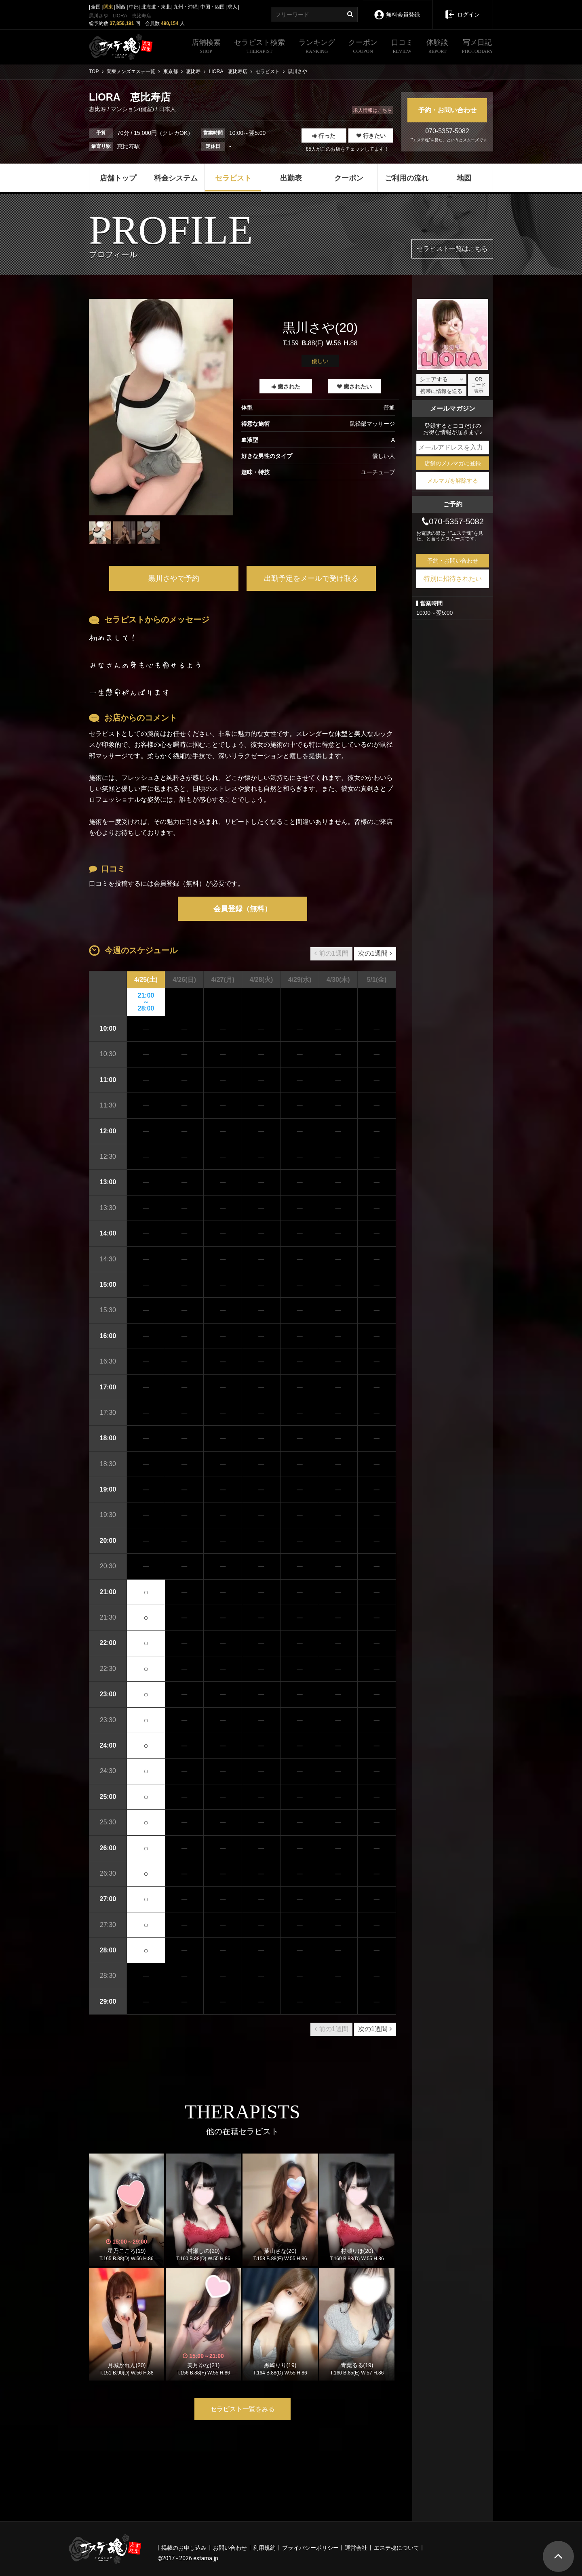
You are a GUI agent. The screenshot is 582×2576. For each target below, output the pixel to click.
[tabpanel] (161, 407)
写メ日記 (477, 47)
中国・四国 (212, 7)
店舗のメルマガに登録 (452, 463)
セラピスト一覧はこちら (452, 248)
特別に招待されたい (453, 578)
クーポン (362, 47)
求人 (232, 7)
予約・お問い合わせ (447, 110)
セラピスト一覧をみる (242, 2409)
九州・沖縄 (185, 7)
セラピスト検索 (259, 47)
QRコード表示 (478, 385)
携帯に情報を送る (441, 391)
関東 (108, 7)
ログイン (462, 9)
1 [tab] (161, 550)
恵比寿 (98, 109)
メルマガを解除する (452, 480)
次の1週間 (375, 953)
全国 (96, 7)
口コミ (402, 47)
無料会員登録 (397, 9)
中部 (134, 7)
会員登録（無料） (242, 909)
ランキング (317, 47)
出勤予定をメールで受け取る (311, 578)
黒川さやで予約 (173, 578)
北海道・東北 (156, 7)
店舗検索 (206, 47)
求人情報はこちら (372, 110)
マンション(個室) (132, 109)
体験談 (437, 47)
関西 (121, 7)
